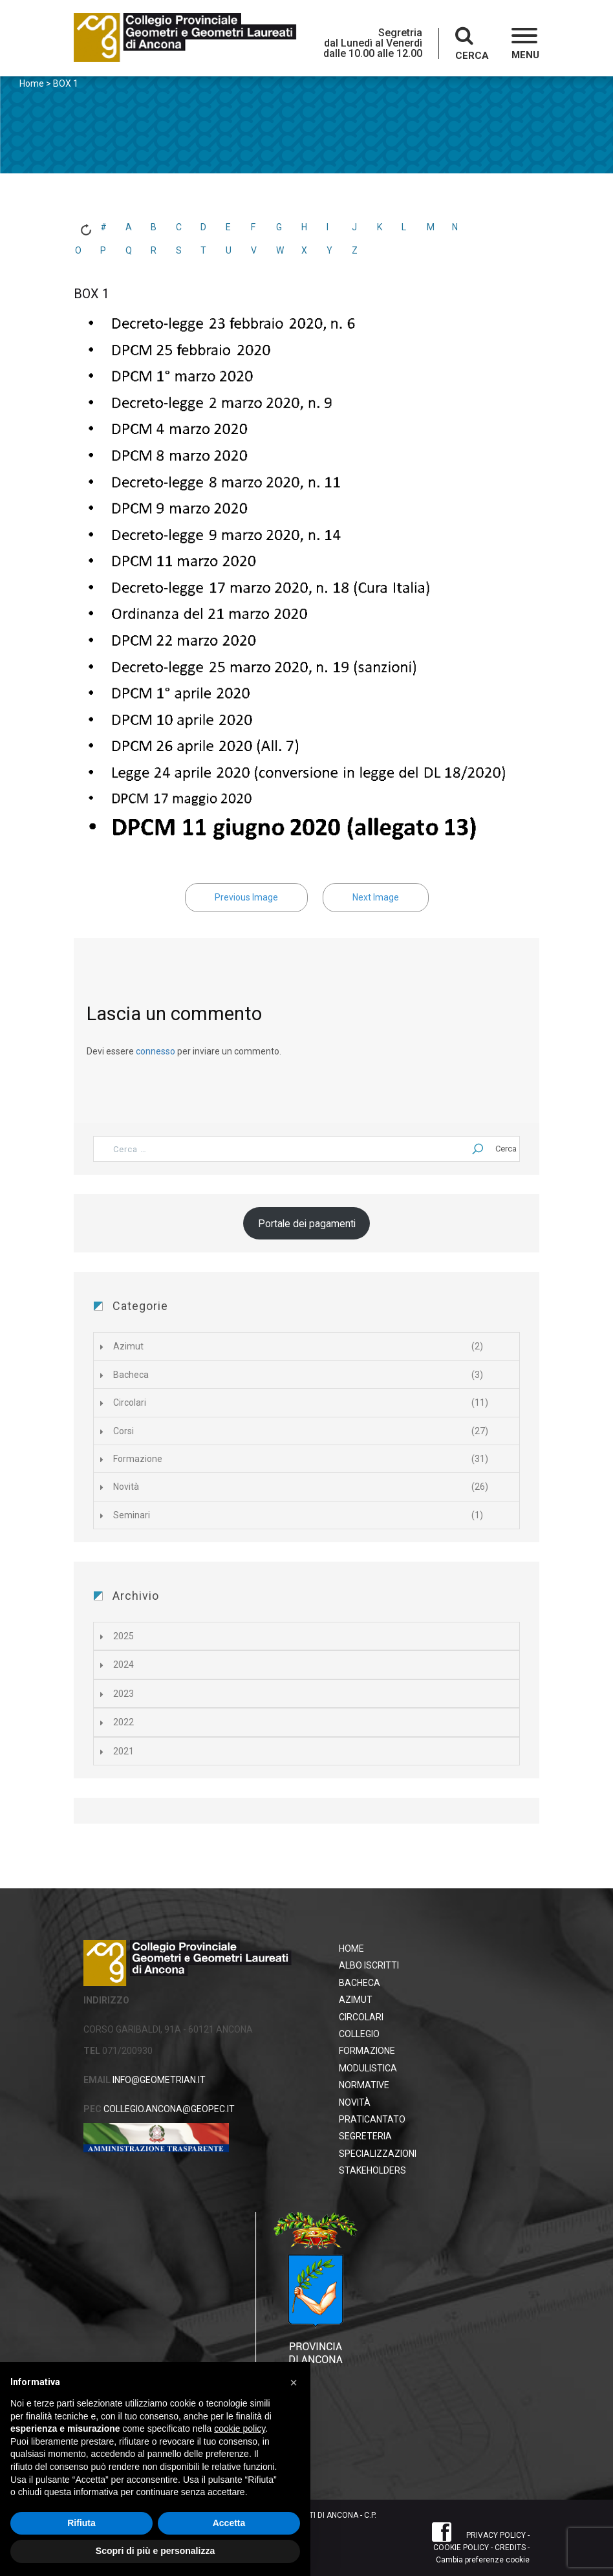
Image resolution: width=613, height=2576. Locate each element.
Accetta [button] (229, 2523)
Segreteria (365, 2136)
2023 (123, 1693)
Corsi (123, 1431)
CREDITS (510, 2547)
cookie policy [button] (239, 2428)
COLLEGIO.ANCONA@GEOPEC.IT (168, 2109)
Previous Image (246, 897)
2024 (123, 1664)
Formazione (137, 1459)
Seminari (131, 1515)
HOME (351, 1948)
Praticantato (372, 2119)
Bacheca (131, 1375)
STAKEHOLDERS (372, 2170)
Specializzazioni (377, 2153)
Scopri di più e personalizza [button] (155, 2551)
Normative (364, 2085)
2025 (123, 1636)
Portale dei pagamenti (307, 1223)
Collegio (359, 2034)
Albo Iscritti (369, 1965)
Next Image (375, 897)
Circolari (129, 1402)
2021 (123, 1751)
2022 (123, 1722)
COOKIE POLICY (461, 2547)
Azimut (128, 1346)
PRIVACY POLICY (496, 2534)
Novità (126, 1486)
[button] (525, 45)
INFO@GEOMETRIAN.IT (158, 2080)
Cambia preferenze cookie (483, 2559)
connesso (155, 1051)
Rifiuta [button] (81, 2523)
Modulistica (368, 2068)
